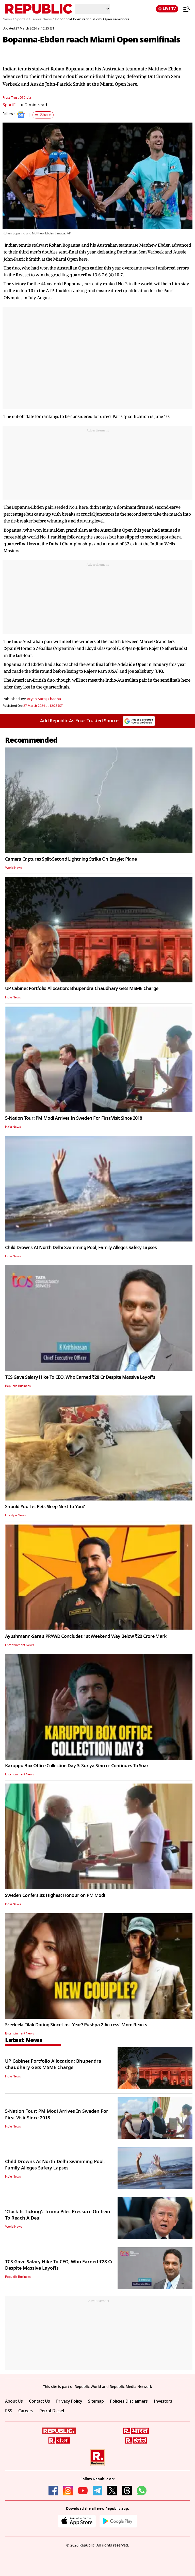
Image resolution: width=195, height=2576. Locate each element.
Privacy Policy (69, 2401)
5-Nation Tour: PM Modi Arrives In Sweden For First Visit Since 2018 (73, 1118)
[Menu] (184, 9)
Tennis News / (42, 19)
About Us (14, 2401)
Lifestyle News (15, 1515)
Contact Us (39, 2401)
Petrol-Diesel (51, 2411)
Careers (25, 2411)
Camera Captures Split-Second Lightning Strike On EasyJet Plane (71, 859)
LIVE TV (167, 8)
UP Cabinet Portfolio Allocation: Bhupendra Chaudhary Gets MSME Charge (81, 988)
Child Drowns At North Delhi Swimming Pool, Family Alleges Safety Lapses (81, 1247)
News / (8, 19)
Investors (163, 2401)
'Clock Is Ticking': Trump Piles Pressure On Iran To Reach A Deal (57, 2214)
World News (13, 867)
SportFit (10, 105)
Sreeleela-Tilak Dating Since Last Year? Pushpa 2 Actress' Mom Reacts (76, 2024)
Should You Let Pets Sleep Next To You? (45, 1506)
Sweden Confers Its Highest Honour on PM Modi (55, 1895)
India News (13, 997)
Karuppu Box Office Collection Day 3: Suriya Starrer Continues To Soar (76, 1765)
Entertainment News (19, 1644)
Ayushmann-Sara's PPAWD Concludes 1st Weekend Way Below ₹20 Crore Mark (86, 1636)
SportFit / (22, 19)
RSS (8, 2411)
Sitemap (96, 2401)
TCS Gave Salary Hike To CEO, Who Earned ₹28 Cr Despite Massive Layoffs (80, 1377)
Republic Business (18, 1385)
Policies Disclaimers (129, 2401)
